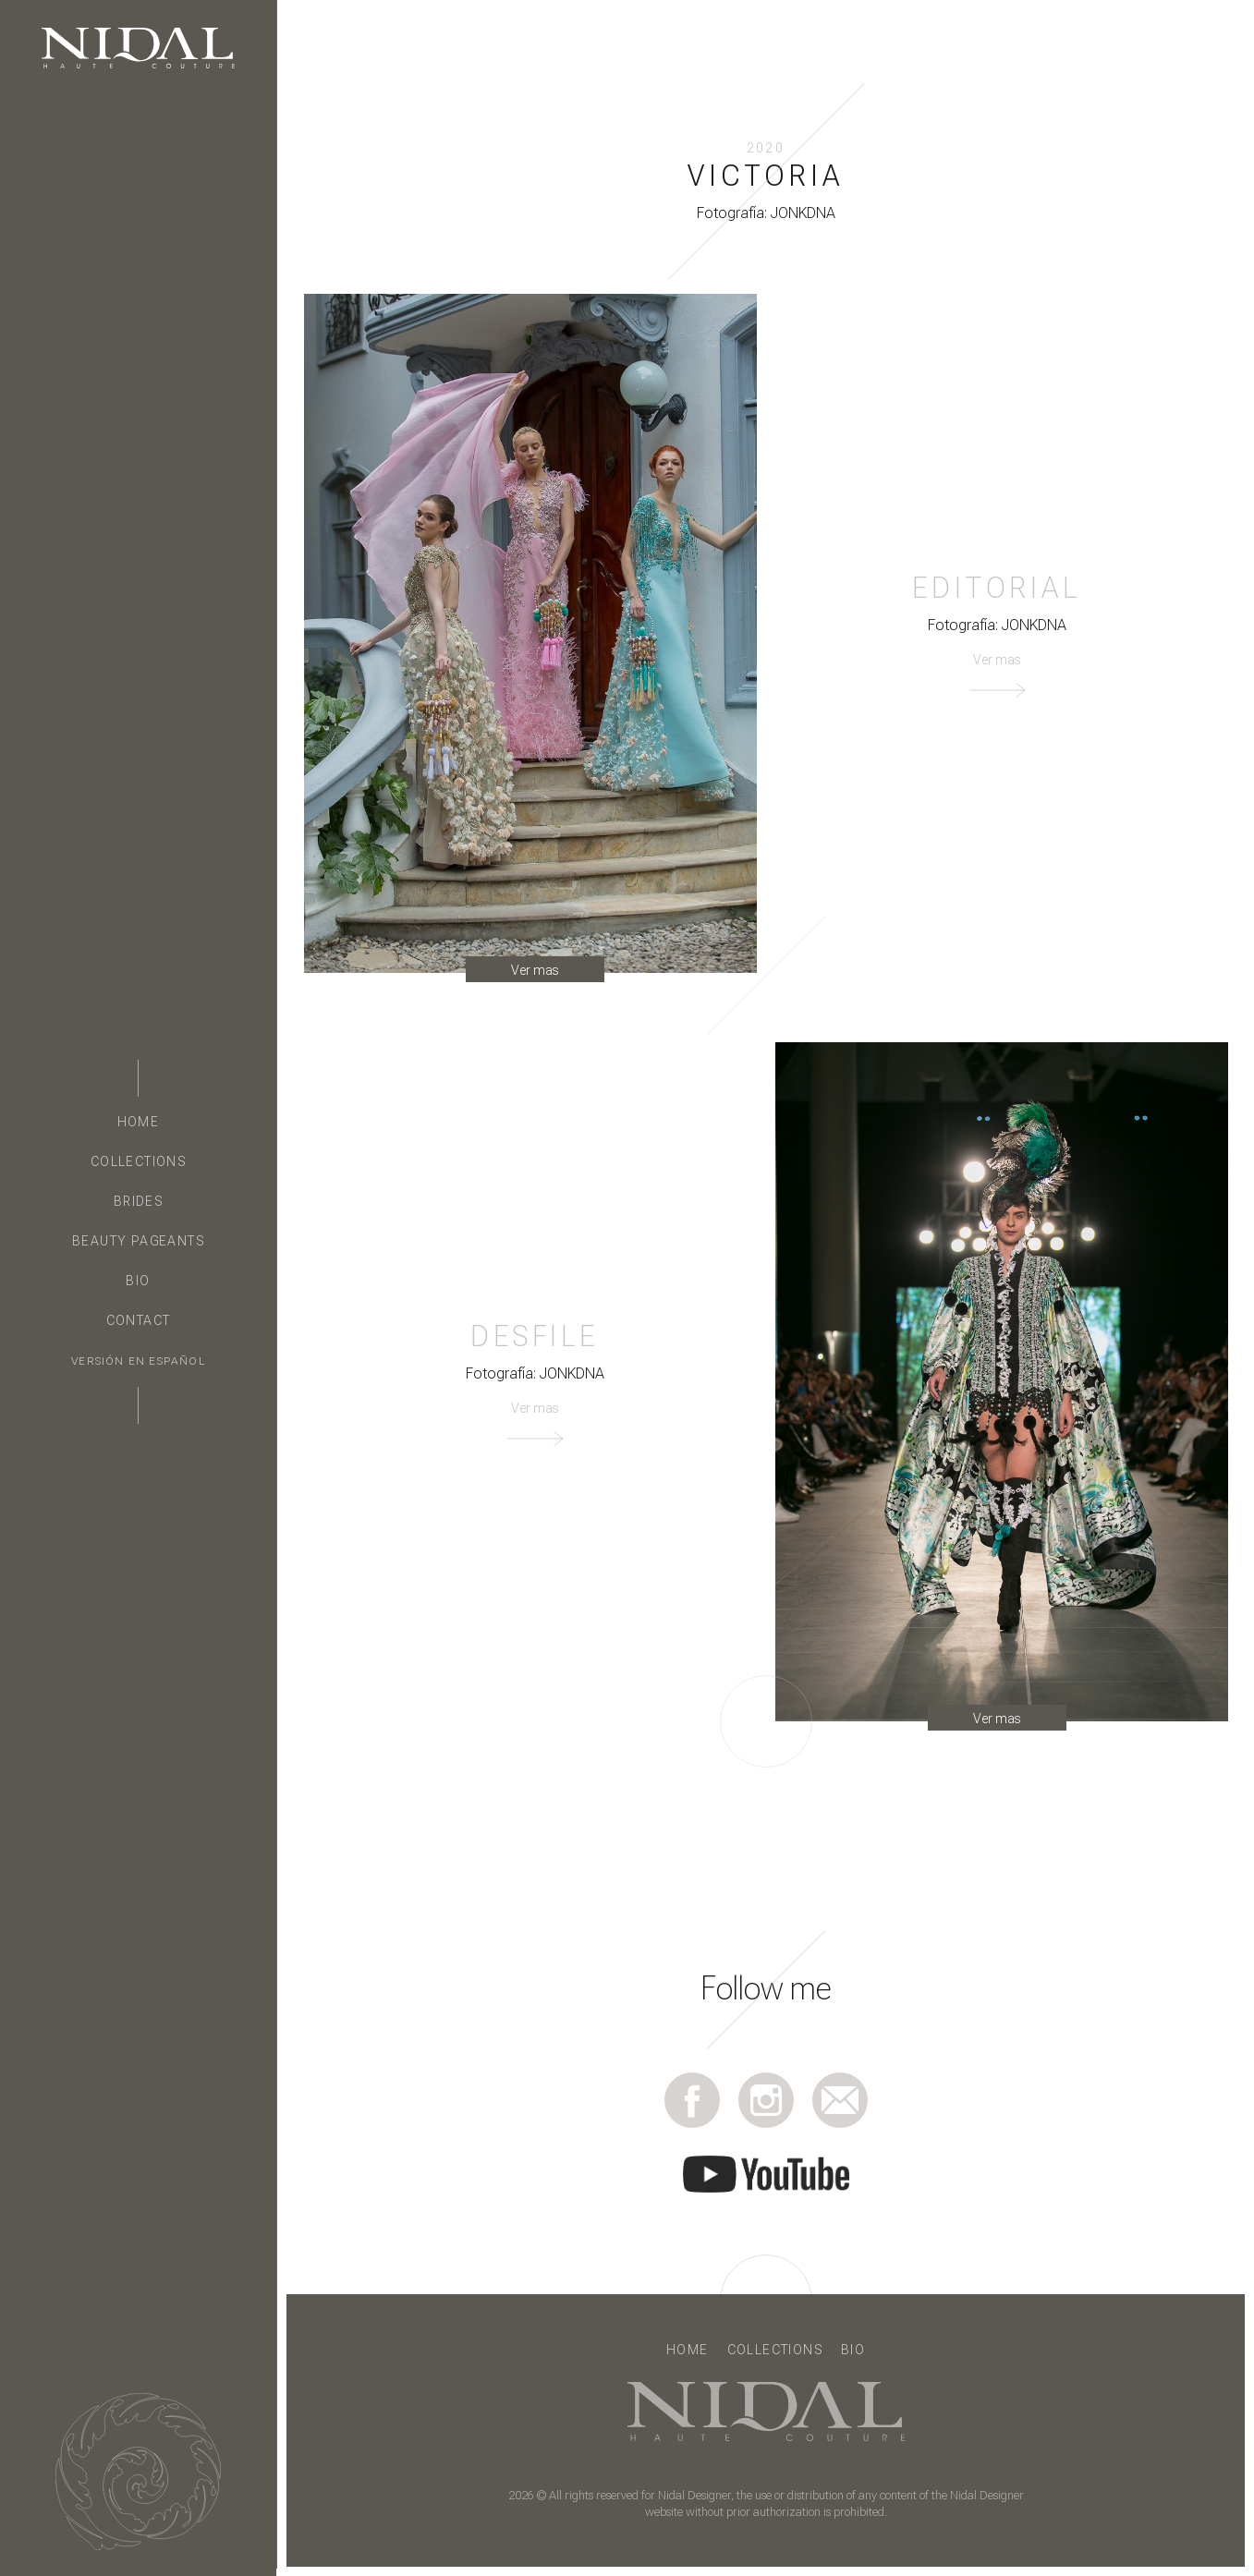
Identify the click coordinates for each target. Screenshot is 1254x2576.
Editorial (996, 587)
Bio (138, 1280)
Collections (138, 1161)
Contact (138, 1320)
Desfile (534, 1336)
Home (138, 1121)
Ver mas (534, 970)
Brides (138, 1201)
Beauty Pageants (138, 1240)
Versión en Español (137, 1361)
